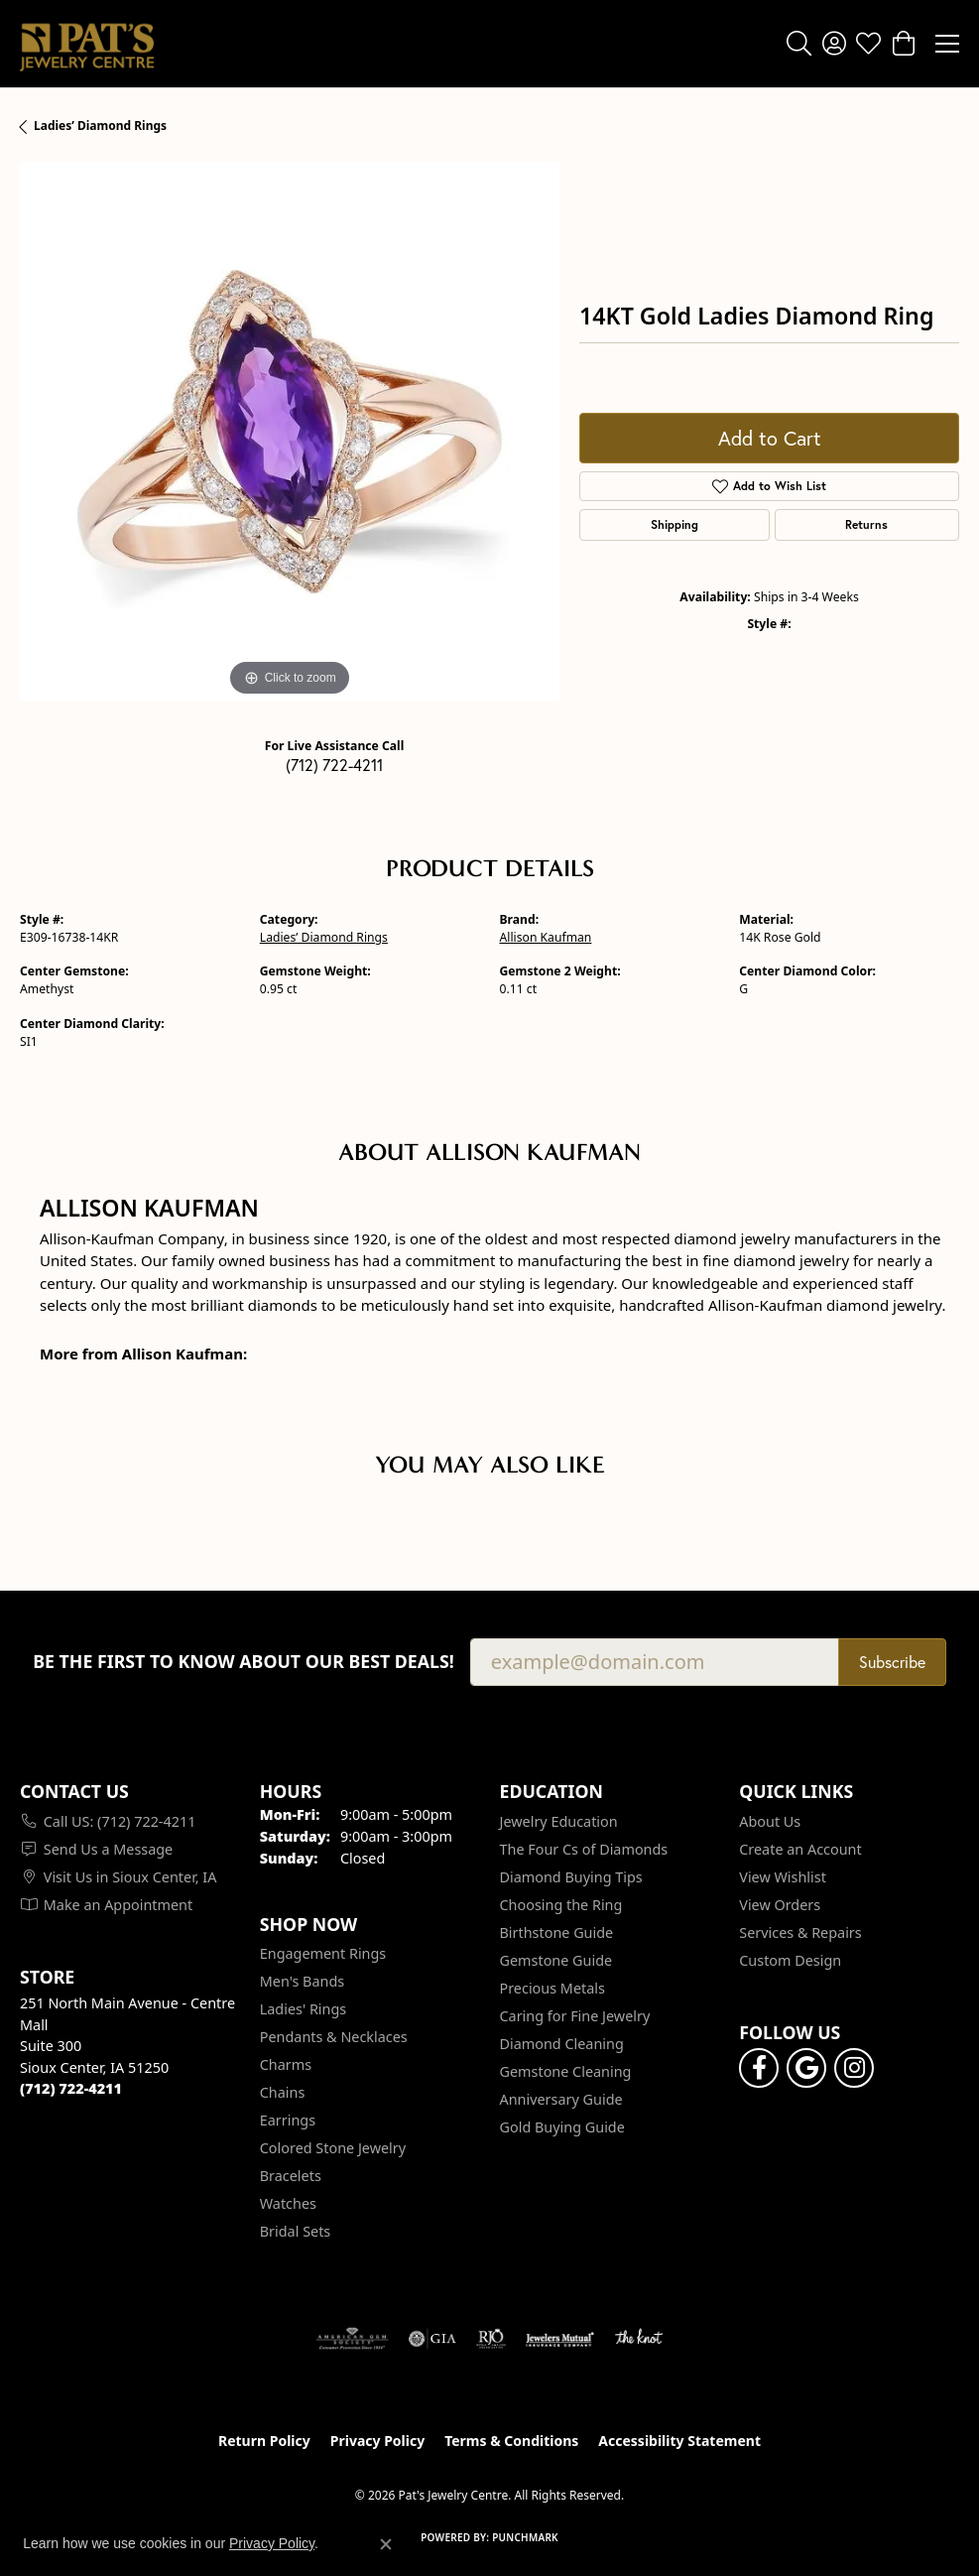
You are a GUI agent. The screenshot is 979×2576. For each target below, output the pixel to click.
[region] (289, 432)
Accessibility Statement (679, 2440)
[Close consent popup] (386, 2544)
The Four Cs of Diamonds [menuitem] (584, 1849)
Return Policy (264, 2440)
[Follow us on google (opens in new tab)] (806, 2068)
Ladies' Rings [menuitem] (303, 2008)
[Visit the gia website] (432, 2339)
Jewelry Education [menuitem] (559, 1821)
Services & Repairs (800, 1932)
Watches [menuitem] (288, 2203)
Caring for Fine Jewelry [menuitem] (575, 2015)
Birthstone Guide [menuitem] (557, 1932)
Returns (866, 524)
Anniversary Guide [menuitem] (561, 2099)
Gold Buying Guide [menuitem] (562, 2127)
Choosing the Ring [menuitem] (561, 1904)
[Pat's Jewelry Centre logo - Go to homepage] (87, 43)
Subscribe (892, 1662)
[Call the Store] (71, 2088)
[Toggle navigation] (947, 43)
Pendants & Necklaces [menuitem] (334, 2036)
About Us (769, 1821)
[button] (799, 44)
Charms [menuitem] (285, 2064)
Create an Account (800, 1849)
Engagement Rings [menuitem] (323, 1953)
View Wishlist (782, 1877)
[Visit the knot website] (638, 2339)
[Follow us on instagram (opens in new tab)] (854, 2068)
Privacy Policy (377, 2440)
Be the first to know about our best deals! (243, 1661)
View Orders (779, 1904)
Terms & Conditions (511, 2440)
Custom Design (790, 1960)
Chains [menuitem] (283, 2092)
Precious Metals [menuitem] (552, 1988)
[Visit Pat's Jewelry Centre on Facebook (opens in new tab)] (759, 2068)
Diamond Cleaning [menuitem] (562, 2043)
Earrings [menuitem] (287, 2120)
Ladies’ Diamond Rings (100, 125)
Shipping (674, 524)
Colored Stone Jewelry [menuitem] (333, 2147)
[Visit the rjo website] (491, 2339)
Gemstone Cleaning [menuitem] (566, 2071)
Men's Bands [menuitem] (302, 1981)
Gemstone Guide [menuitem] (556, 1960)
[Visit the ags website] (352, 2339)
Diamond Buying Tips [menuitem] (571, 1877)
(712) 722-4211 (334, 765)
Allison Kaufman (546, 937)
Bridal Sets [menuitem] (295, 2231)
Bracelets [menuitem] (290, 2175)
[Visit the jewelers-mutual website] (560, 2339)
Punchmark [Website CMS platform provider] (525, 2537)
